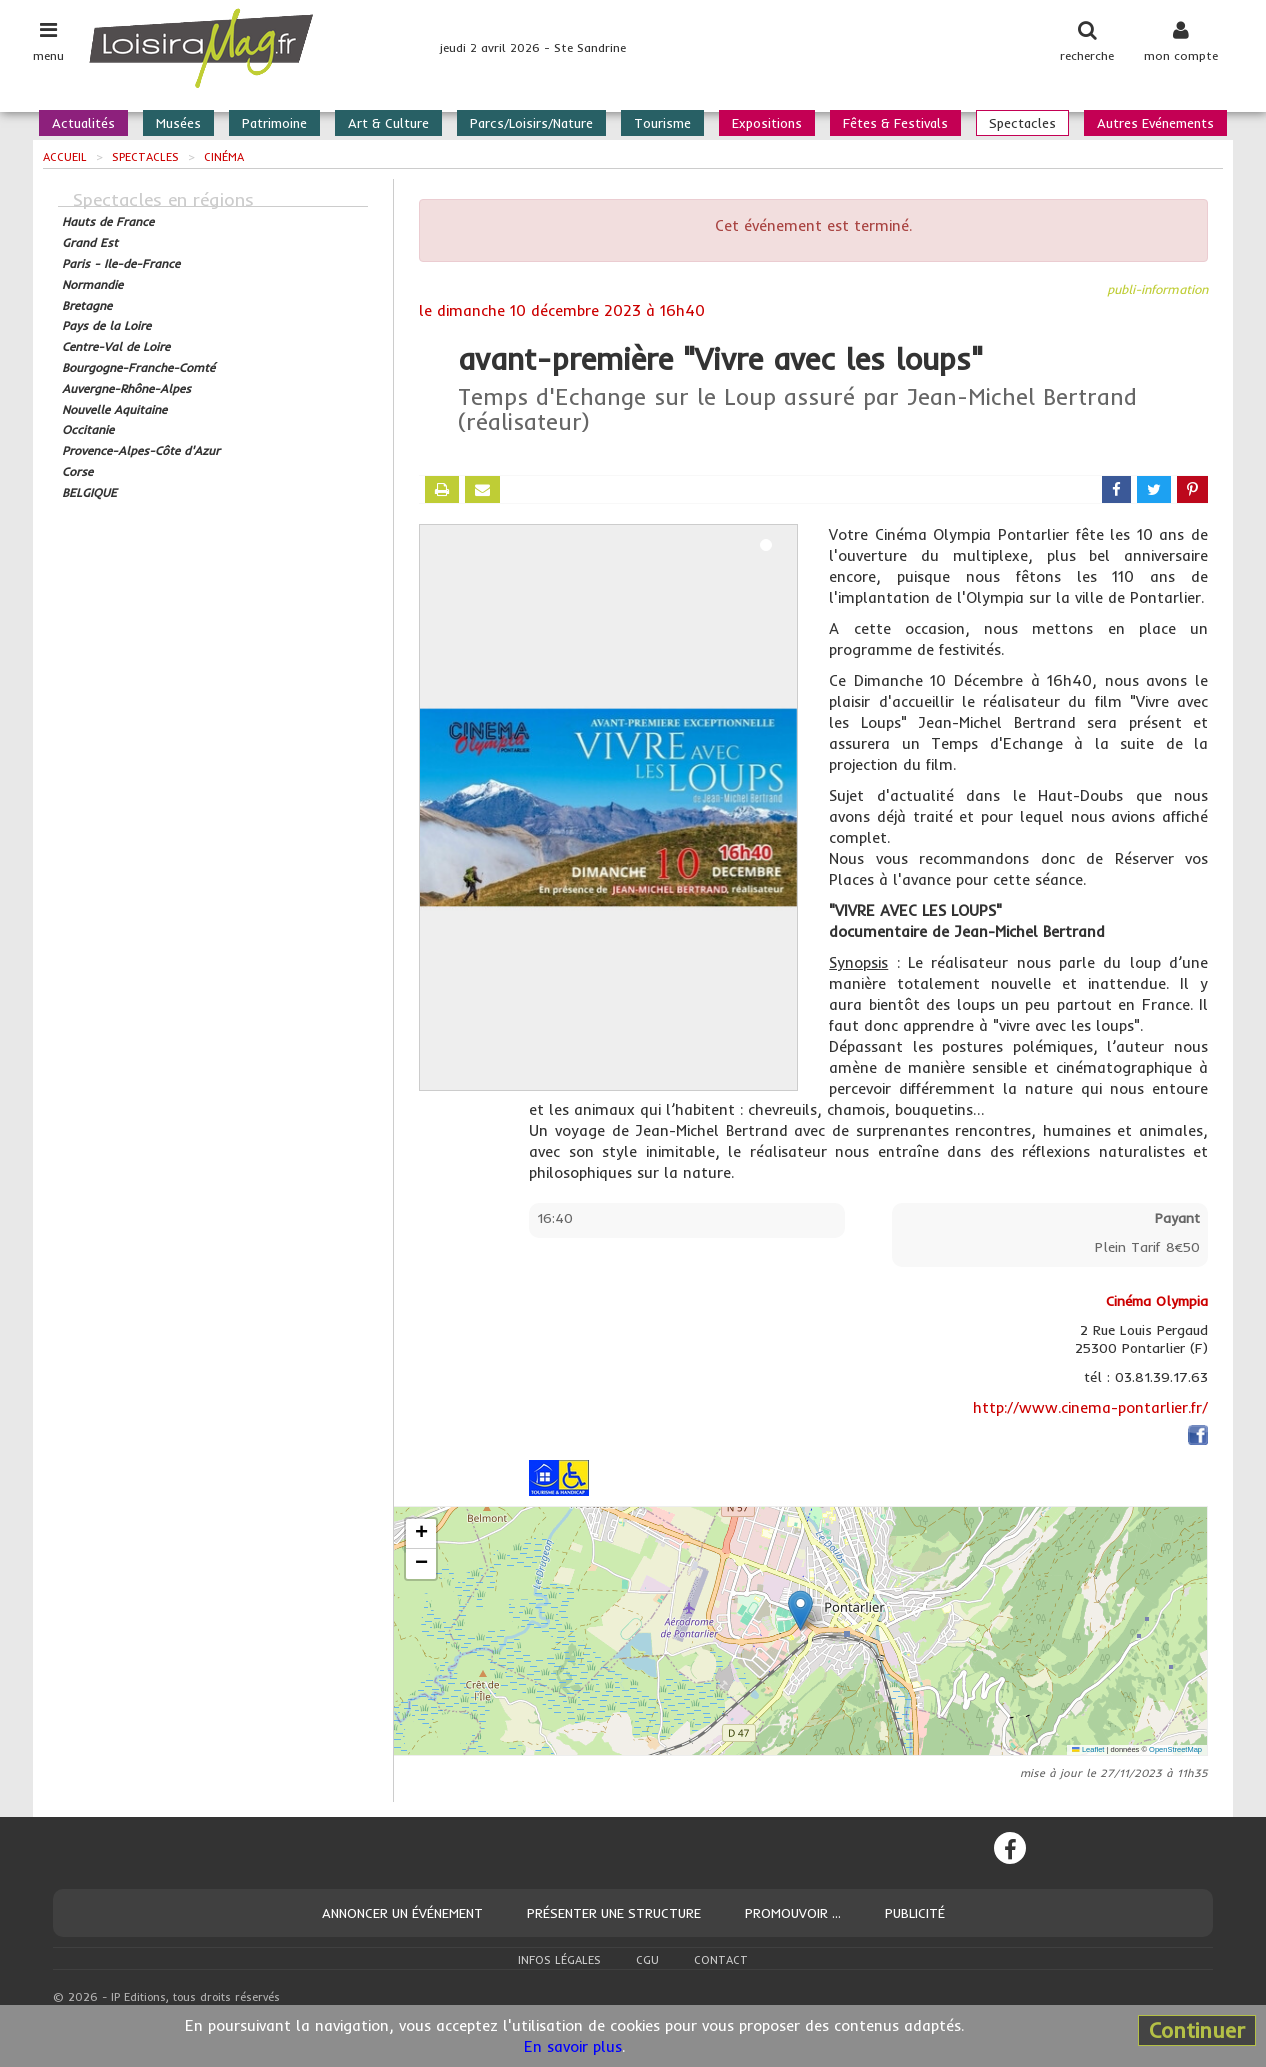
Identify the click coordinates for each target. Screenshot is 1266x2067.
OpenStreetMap (1175, 1749)
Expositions (767, 123)
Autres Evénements (1155, 123)
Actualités (83, 123)
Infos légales (559, 1960)
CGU (647, 1960)
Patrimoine (274, 123)
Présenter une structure (614, 1913)
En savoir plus (573, 2046)
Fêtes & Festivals (895, 123)
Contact (721, 1960)
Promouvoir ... (793, 1913)
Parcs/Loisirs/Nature (531, 123)
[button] (800, 1610)
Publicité (915, 1913)
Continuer (1197, 2030)
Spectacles (1022, 123)
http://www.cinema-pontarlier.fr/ (1090, 1407)
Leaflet (1088, 1749)
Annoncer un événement (402, 1913)
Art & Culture (388, 123)
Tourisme (662, 123)
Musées (178, 123)
